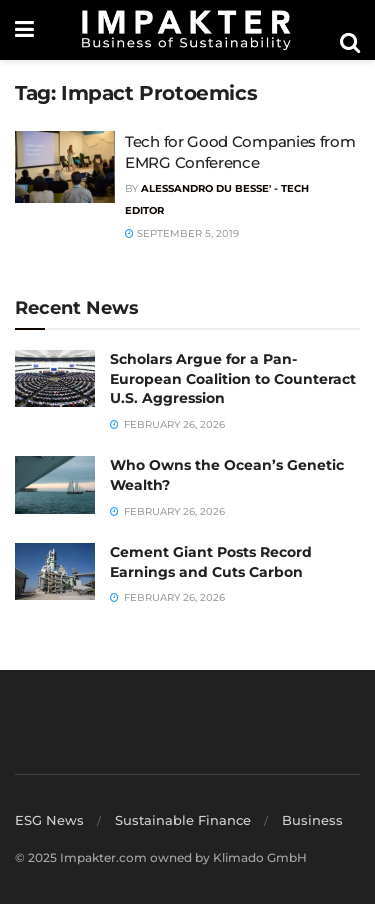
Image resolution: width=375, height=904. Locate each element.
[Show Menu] (24, 30)
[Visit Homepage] (187, 30)
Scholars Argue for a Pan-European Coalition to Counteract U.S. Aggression (233, 378)
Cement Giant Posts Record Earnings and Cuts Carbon (211, 562)
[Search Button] (350, 43)
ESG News (49, 820)
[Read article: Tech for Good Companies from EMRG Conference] (65, 167)
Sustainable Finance (183, 820)
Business (312, 820)
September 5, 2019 (182, 233)
